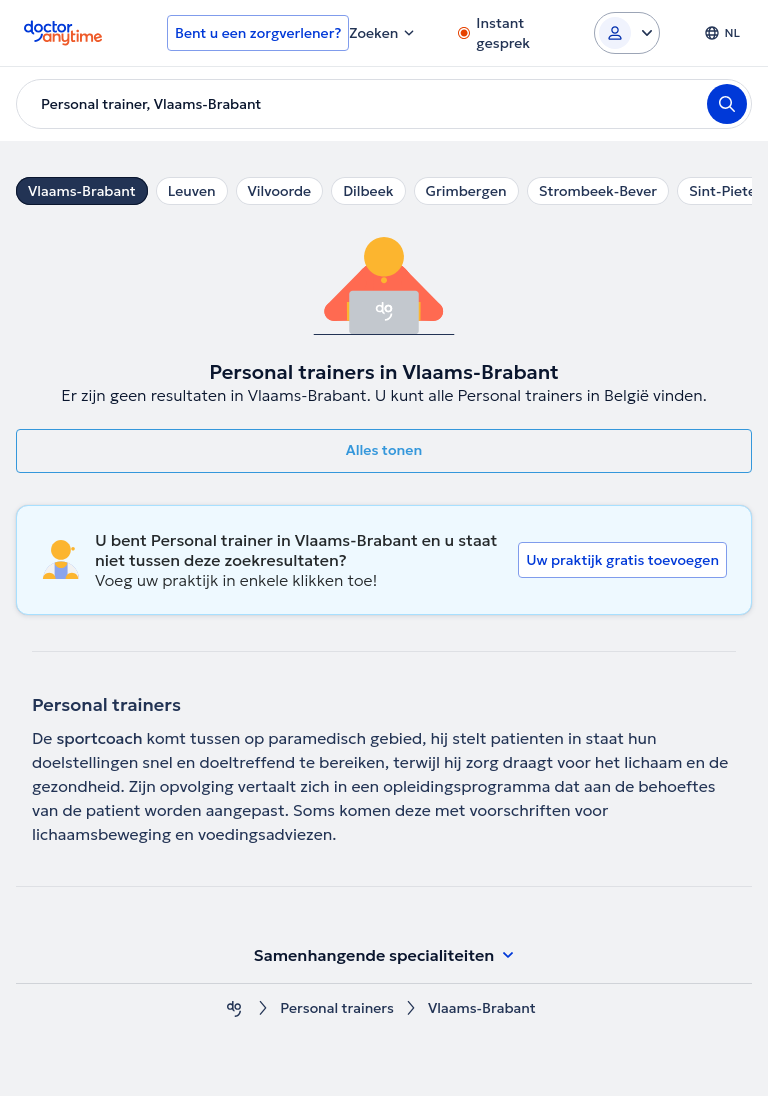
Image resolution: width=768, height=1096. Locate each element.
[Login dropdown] (627, 33)
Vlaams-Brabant (82, 191)
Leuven (192, 191)
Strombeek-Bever (598, 191)
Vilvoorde (280, 191)
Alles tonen (384, 450)
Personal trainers (337, 1008)
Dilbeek (368, 191)
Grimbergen (466, 191)
